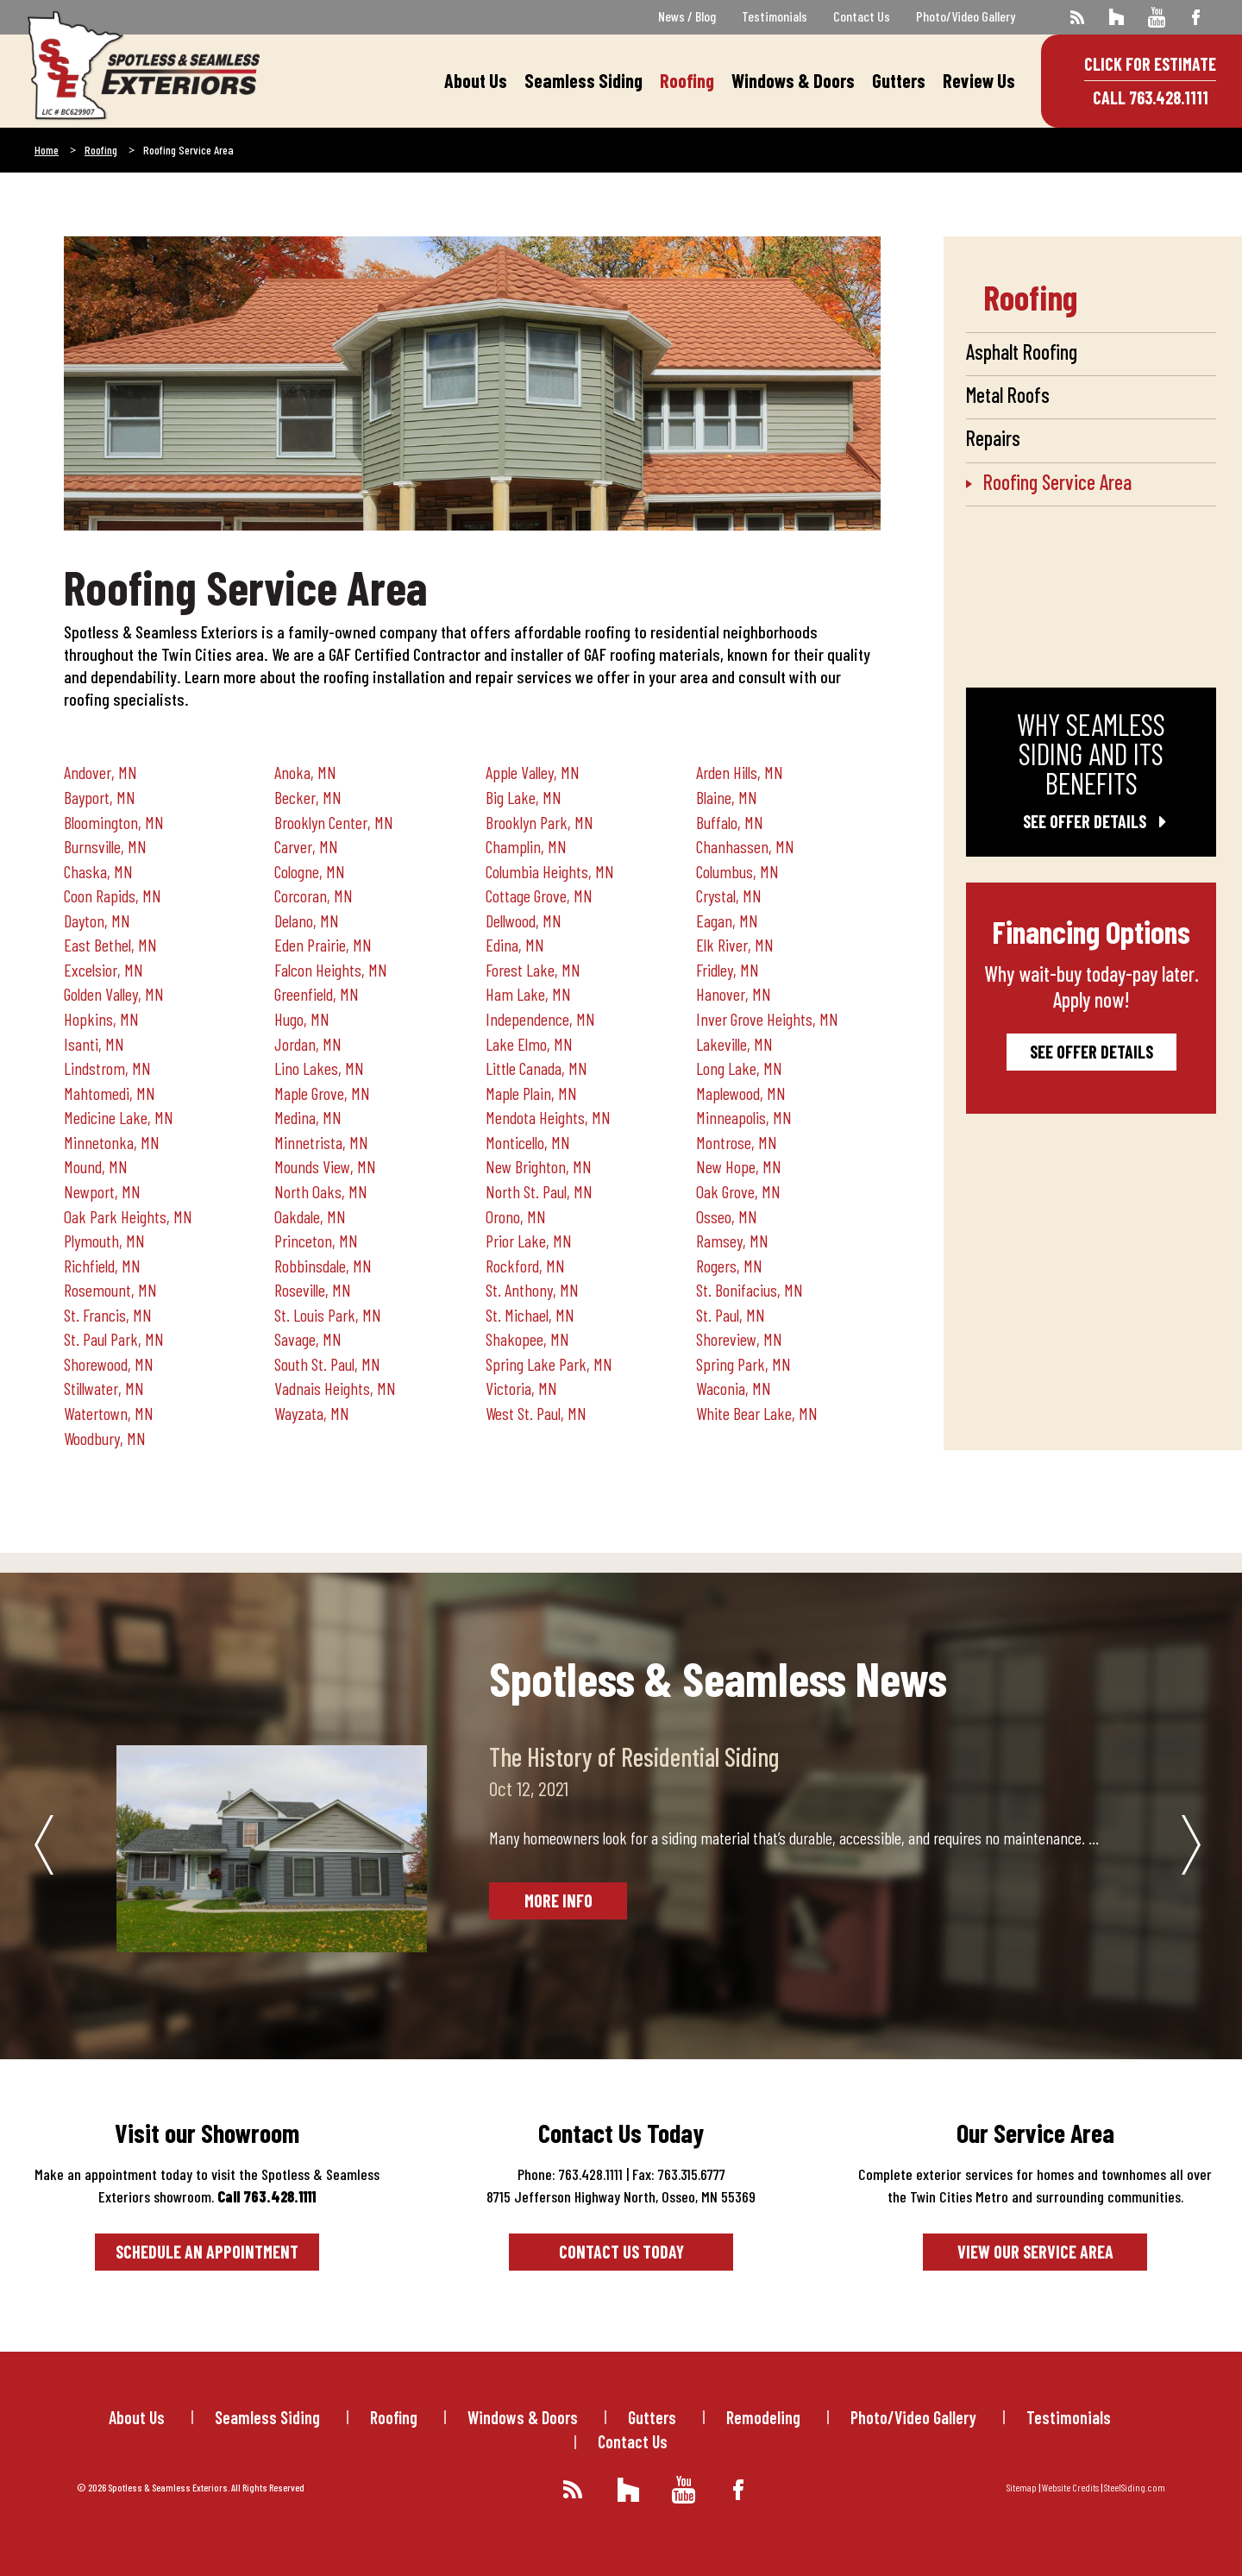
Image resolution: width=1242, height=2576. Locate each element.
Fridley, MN (727, 969)
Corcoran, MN (313, 895)
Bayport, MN (99, 797)
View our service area (1035, 2251)
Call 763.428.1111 (1150, 97)
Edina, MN (515, 944)
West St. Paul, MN (536, 1413)
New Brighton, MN (539, 1166)
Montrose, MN (736, 1142)
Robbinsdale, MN (323, 1265)
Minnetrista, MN (321, 1142)
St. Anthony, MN (532, 1289)
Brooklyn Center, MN (333, 822)
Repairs (993, 437)
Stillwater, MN (104, 1388)
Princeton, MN (316, 1240)
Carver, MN (306, 846)
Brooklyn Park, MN (539, 822)
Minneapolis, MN (744, 1117)
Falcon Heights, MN (330, 969)
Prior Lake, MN (529, 1240)
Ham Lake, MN (528, 993)
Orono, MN (516, 1216)
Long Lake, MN (739, 1068)
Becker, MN (308, 797)
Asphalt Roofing (1021, 351)
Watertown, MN (109, 1413)
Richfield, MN (102, 1265)
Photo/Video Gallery (965, 16)
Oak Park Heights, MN (128, 1216)
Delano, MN (306, 920)
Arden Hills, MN (739, 772)
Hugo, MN (301, 1018)
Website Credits (1070, 2487)
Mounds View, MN (325, 1166)
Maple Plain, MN (531, 1093)
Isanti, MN (94, 1044)
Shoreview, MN (739, 1339)
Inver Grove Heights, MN (767, 1018)
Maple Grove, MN (322, 1093)
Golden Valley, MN (114, 993)
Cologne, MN (309, 871)
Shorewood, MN (109, 1364)
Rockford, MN (525, 1265)
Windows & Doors (793, 80)
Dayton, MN (97, 920)
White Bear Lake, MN (757, 1413)
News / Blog (687, 16)
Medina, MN (308, 1117)
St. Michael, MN (530, 1314)
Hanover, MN (733, 993)
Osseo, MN (726, 1216)
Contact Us (861, 16)
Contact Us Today (621, 2251)
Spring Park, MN (743, 1364)
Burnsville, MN (105, 846)
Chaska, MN (98, 871)
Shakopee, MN (527, 1339)
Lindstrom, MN (107, 1068)
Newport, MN (102, 1191)
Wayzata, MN (311, 1413)
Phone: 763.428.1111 (570, 2173)
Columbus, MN (737, 871)
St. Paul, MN (730, 1314)
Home (46, 149)
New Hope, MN (738, 1166)
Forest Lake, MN (533, 969)
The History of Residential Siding (634, 1756)
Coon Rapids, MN (112, 895)
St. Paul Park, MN (114, 1339)
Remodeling (763, 2417)
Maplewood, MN (741, 1093)
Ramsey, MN (732, 1240)
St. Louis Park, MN (327, 1314)
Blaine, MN (726, 797)
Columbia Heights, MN (550, 871)
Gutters (898, 80)
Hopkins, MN (101, 1018)
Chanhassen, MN (745, 846)
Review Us (979, 80)
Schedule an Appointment (207, 2251)
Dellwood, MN (523, 920)
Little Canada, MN (536, 1068)
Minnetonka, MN (112, 1142)
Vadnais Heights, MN (335, 1388)
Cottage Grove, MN (539, 895)
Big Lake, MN (523, 797)
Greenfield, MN (316, 993)
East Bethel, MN (110, 944)
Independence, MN (540, 1018)
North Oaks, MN (320, 1191)
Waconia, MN (733, 1388)
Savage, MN (308, 1339)
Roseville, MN (312, 1289)
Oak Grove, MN (738, 1191)
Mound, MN (96, 1166)
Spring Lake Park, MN (549, 1364)
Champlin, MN (526, 846)
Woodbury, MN (105, 1438)
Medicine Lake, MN (118, 1117)
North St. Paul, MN (539, 1191)
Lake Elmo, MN (529, 1044)
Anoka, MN (305, 772)
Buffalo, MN (729, 822)
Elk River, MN (735, 944)
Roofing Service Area (1057, 481)
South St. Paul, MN (327, 1364)
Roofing (687, 80)
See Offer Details (1091, 821)
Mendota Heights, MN (548, 1117)
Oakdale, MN (310, 1216)
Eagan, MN (727, 920)
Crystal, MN (729, 895)
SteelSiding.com (1134, 2487)
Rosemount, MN (110, 1289)
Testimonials (774, 16)
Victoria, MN (521, 1388)
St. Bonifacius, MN (749, 1289)
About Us (475, 80)
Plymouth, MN (104, 1240)
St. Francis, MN (108, 1314)
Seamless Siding (583, 80)
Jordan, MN (308, 1044)
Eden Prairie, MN (323, 944)
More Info (558, 1900)
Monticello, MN (528, 1142)
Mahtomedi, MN (109, 1093)
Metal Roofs (1008, 394)
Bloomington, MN (114, 822)
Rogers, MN (729, 1265)
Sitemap (1022, 2487)
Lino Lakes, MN (319, 1068)
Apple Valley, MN (533, 772)
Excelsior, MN (103, 969)
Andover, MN (100, 772)
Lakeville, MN (734, 1044)
